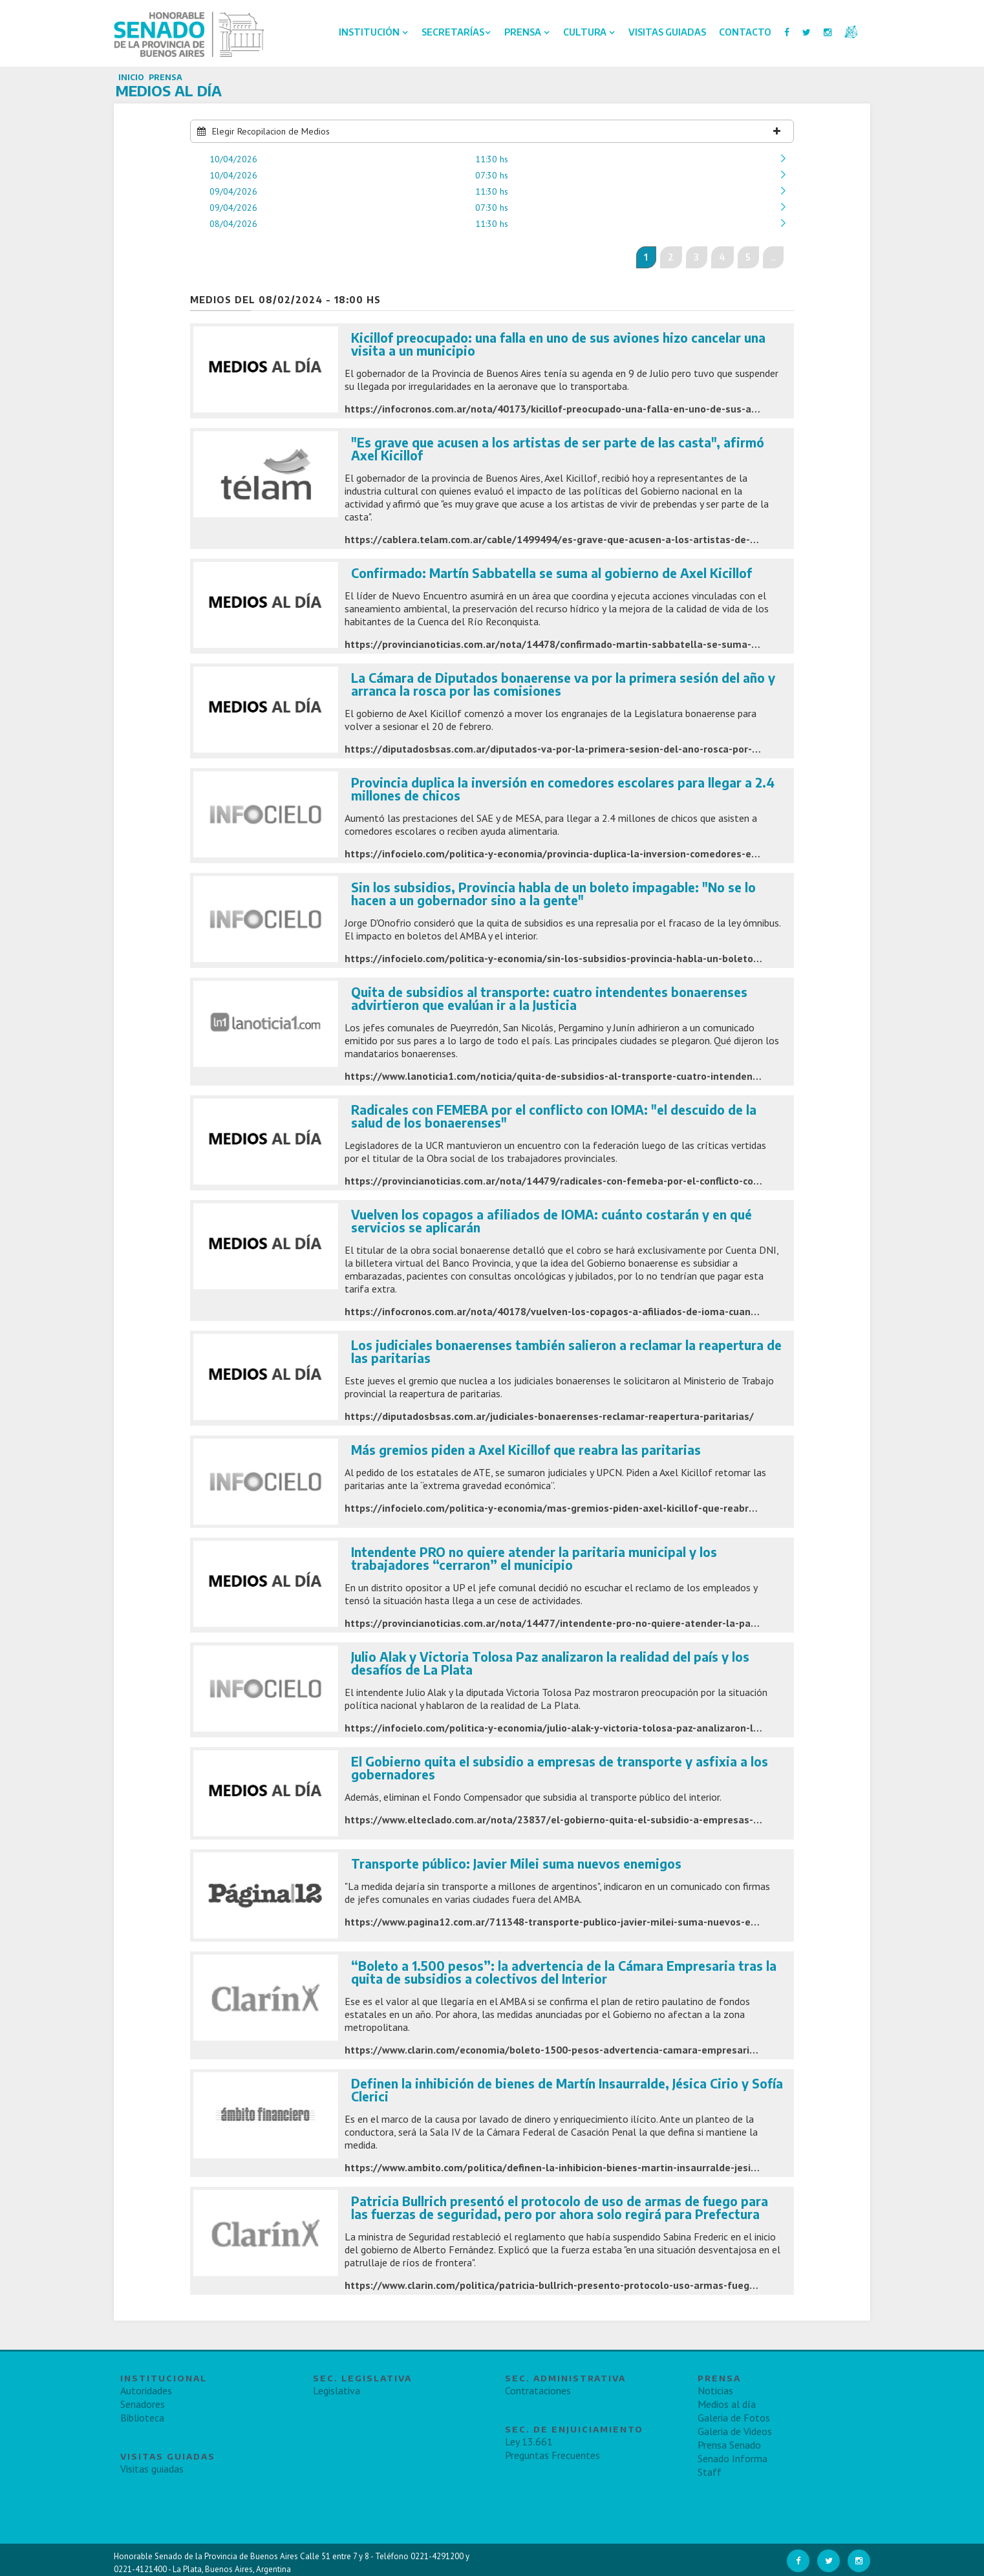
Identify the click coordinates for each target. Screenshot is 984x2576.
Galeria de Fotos (734, 2417)
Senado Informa (732, 2458)
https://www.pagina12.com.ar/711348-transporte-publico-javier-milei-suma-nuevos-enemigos (568, 1921)
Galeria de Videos (735, 2431)
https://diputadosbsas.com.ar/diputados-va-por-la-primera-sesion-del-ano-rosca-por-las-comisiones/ (586, 748)
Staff (710, 2471)
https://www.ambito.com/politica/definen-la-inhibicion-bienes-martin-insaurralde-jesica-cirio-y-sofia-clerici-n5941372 (623, 2167)
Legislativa (336, 2390)
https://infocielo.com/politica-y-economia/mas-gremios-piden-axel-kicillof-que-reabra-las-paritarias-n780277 (606, 1507)
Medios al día (727, 2404)
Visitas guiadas (152, 2468)
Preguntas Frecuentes (552, 2455)
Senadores (142, 2404)
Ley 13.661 (529, 2441)
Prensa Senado (729, 2444)
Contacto (745, 32)
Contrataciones (538, 2390)
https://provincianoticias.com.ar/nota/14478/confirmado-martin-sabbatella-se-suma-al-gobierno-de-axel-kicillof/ (615, 644)
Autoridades (146, 2390)
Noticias (715, 2390)
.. (773, 257)
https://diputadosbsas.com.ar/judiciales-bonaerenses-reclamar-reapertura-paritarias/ (549, 1416)
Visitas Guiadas (667, 32)
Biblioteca (142, 2417)
